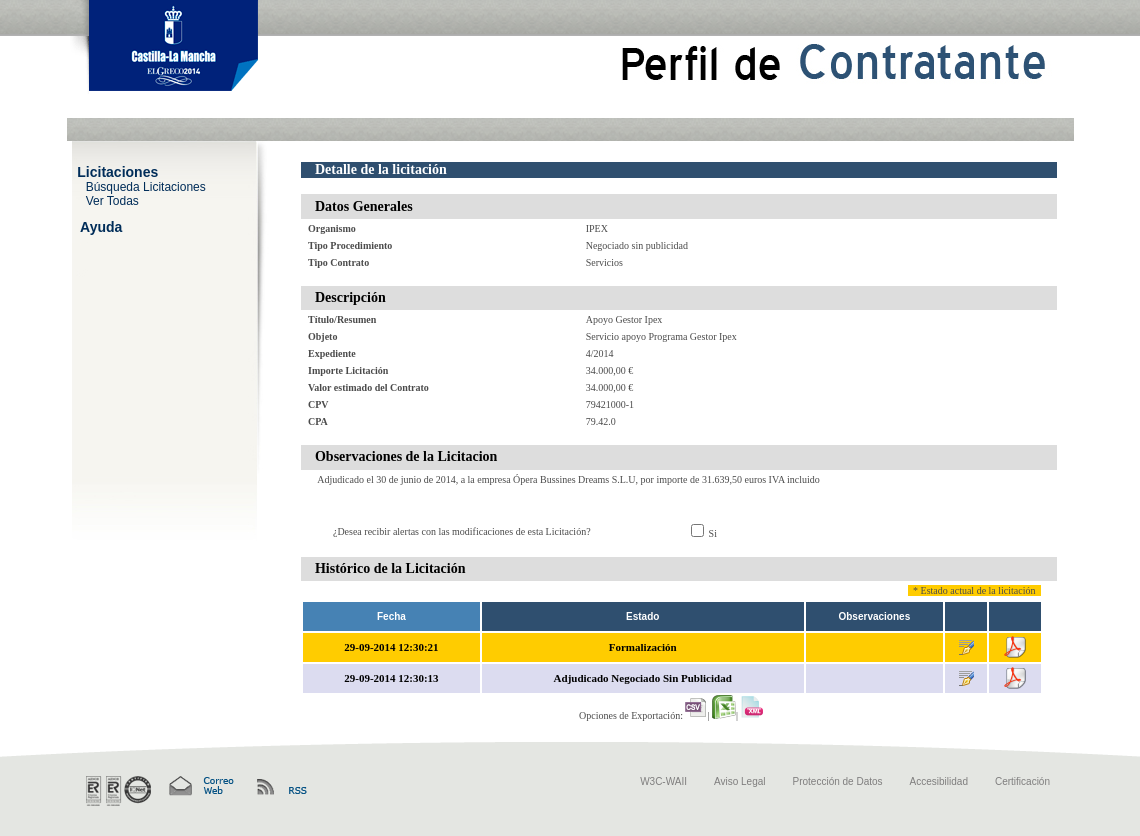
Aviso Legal (740, 781)
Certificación (1022, 781)
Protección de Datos (838, 781)
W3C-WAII (663, 781)
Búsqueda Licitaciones (146, 186)
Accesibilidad (939, 781)
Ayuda (101, 226)
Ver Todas (112, 200)
